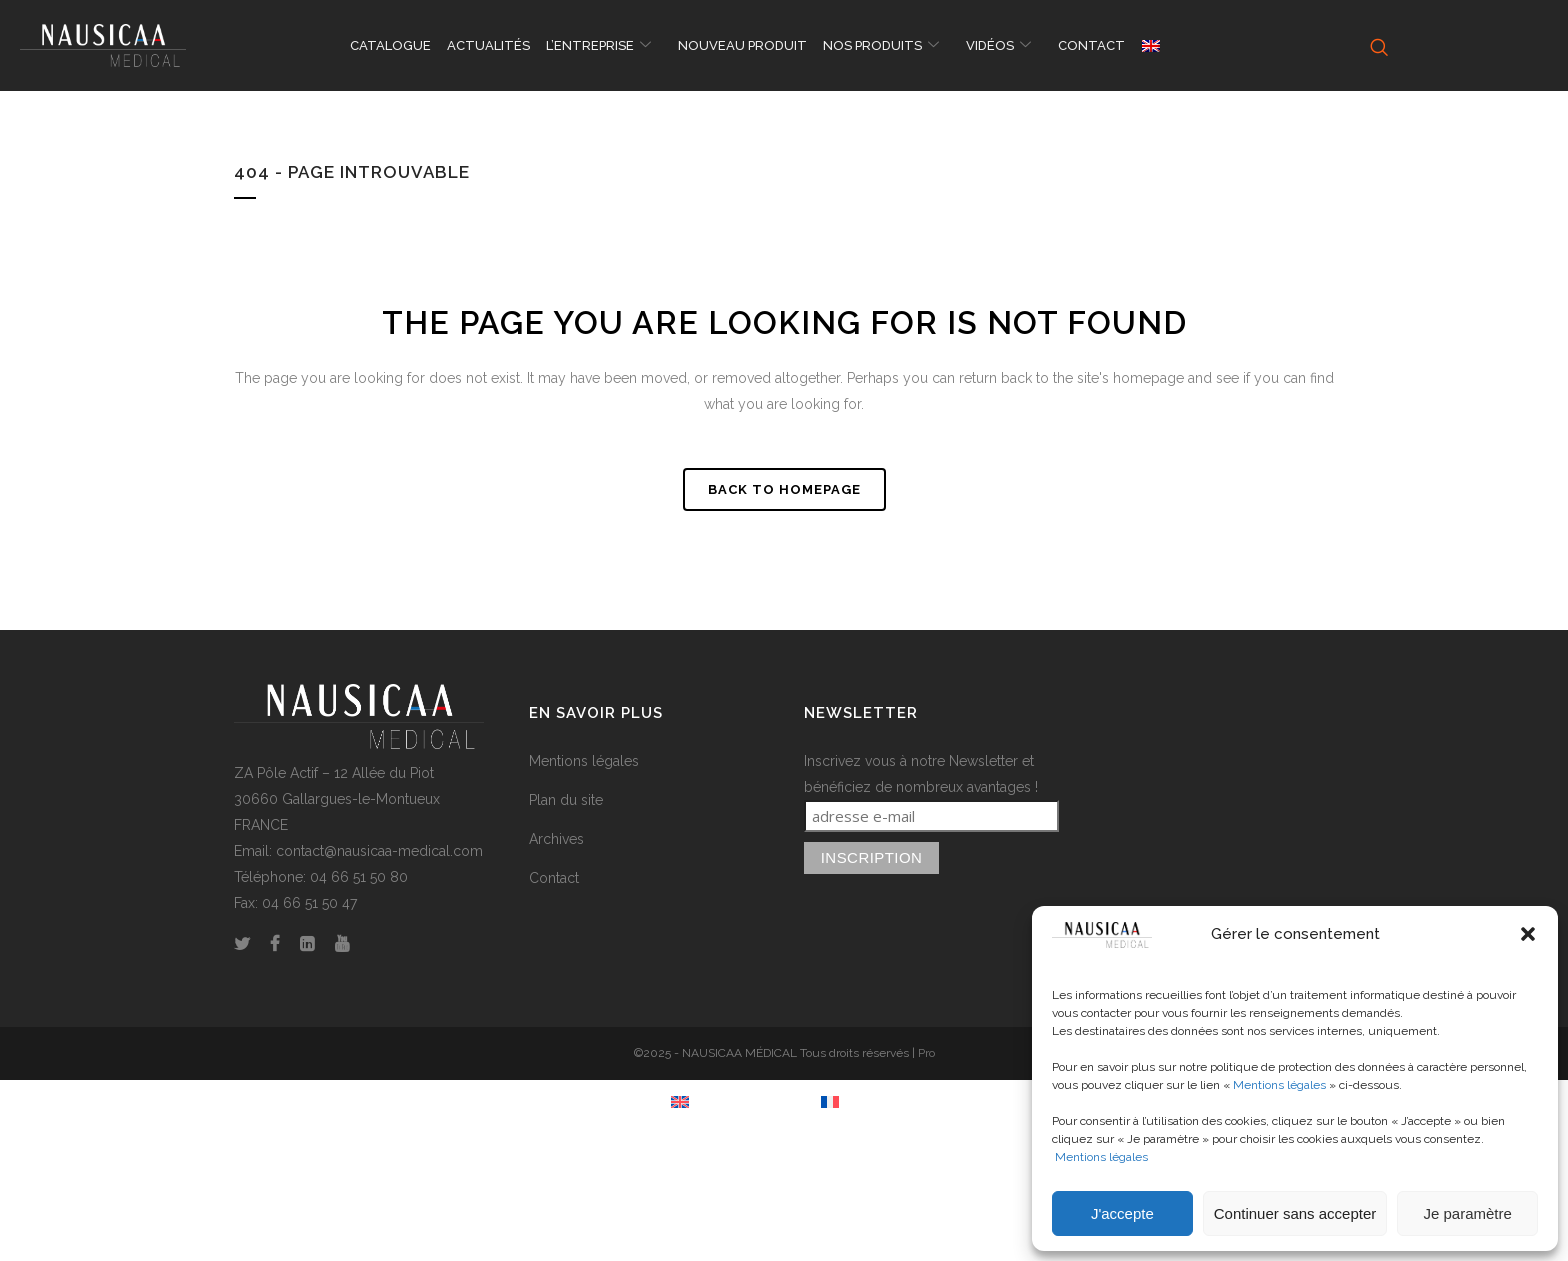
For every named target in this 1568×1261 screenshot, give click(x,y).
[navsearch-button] (1376, 46)
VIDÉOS (1001, 46)
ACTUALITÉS (488, 45)
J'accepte (1122, 1213)
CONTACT (1091, 45)
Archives (556, 839)
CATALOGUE (390, 45)
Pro (926, 1053)
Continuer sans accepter (1295, 1213)
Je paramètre (1467, 1213)
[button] (1528, 934)
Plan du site (566, 800)
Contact (554, 878)
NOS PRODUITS (883, 46)
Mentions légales (1279, 1085)
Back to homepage (784, 489)
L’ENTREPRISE (601, 46)
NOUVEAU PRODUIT (742, 45)
